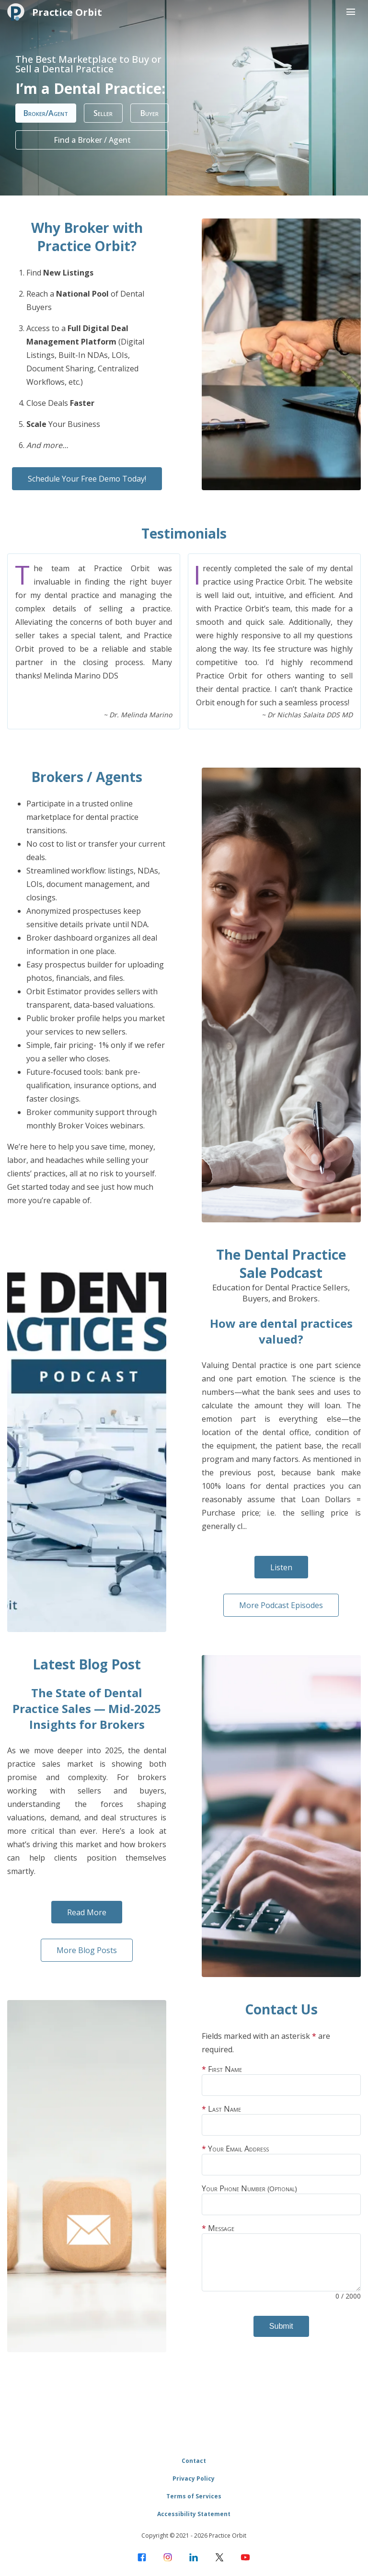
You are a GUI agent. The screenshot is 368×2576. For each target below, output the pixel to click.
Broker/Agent (46, 113)
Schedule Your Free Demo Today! (87, 478)
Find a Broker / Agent (92, 140)
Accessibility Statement (193, 2514)
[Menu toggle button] (351, 12)
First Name (281, 2080)
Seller (103, 113)
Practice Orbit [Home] (54, 12)
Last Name (281, 2120)
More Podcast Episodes (281, 1605)
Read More (86, 1912)
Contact (194, 2461)
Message (281, 2261)
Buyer (150, 113)
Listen (281, 1567)
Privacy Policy (193, 2478)
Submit (281, 2326)
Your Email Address (281, 2159)
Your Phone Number (281, 2199)
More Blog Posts (87, 1950)
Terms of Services (193, 2496)
